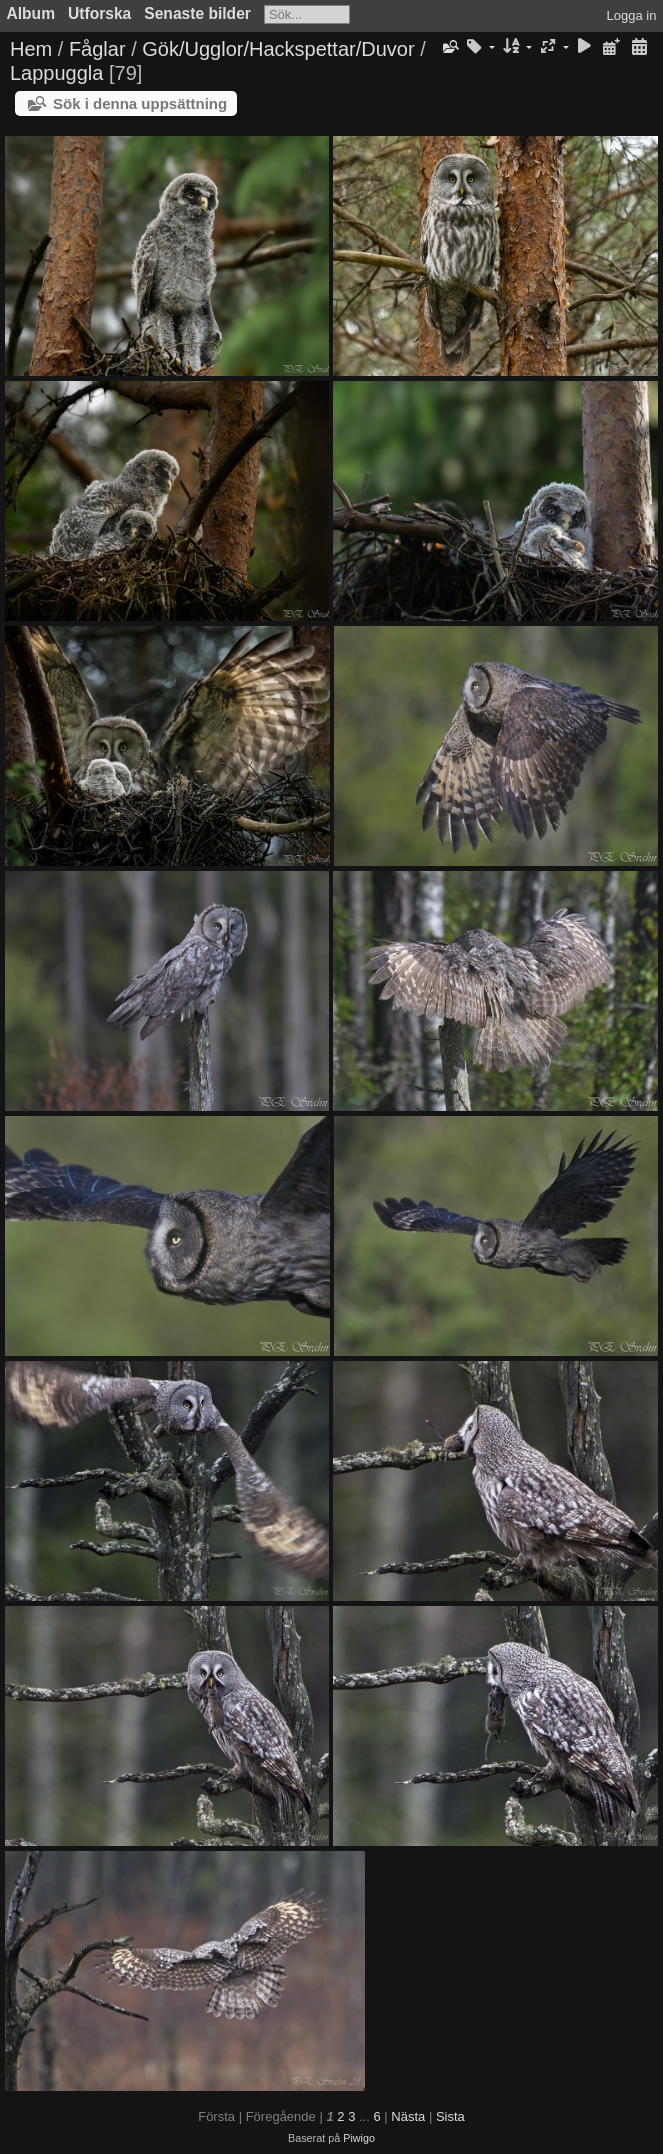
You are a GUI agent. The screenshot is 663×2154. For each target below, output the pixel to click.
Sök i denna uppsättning (140, 103)
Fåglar (97, 49)
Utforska (99, 13)
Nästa (408, 2116)
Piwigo (359, 2138)
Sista (450, 2116)
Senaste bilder (197, 13)
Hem (31, 49)
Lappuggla (56, 73)
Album (31, 13)
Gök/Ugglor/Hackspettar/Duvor (278, 49)
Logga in (632, 15)
